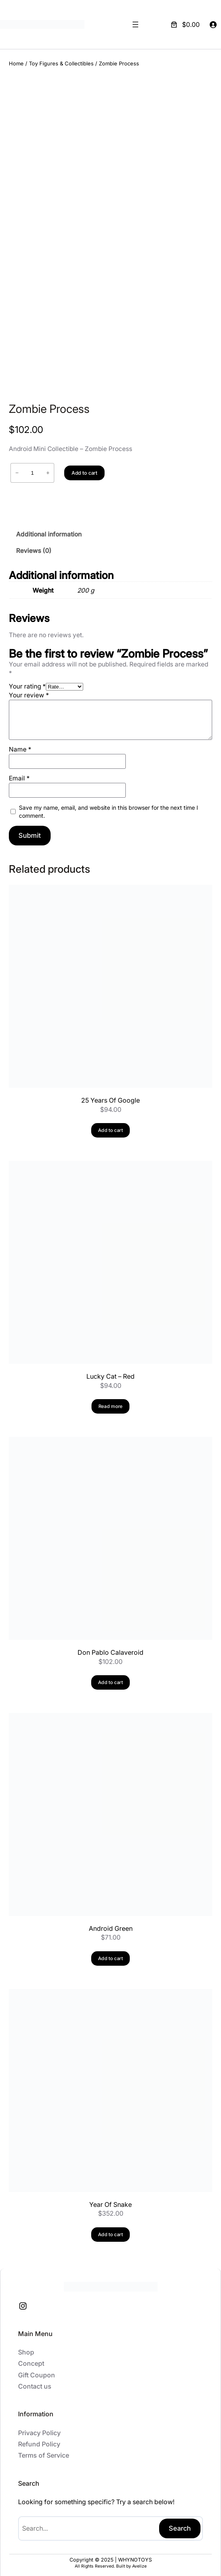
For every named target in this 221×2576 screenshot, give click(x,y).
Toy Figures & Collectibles (61, 63)
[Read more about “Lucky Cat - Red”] (110, 1401)
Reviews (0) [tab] (33, 546)
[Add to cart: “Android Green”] (110, 1953)
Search (180, 2523)
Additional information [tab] (49, 529)
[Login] (213, 24)
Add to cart (85, 468)
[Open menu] (135, 24)
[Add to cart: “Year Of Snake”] (110, 2229)
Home (16, 63)
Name (20, 744)
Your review (29, 690)
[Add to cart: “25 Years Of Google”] (110, 1125)
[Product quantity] (32, 467)
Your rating (27, 681)
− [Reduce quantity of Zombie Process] (16, 468)
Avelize (139, 2561)
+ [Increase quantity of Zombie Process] (47, 468)
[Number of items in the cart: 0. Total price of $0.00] (184, 24)
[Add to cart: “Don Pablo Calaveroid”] (110, 1677)
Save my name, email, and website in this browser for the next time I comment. (108, 806)
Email (19, 773)
